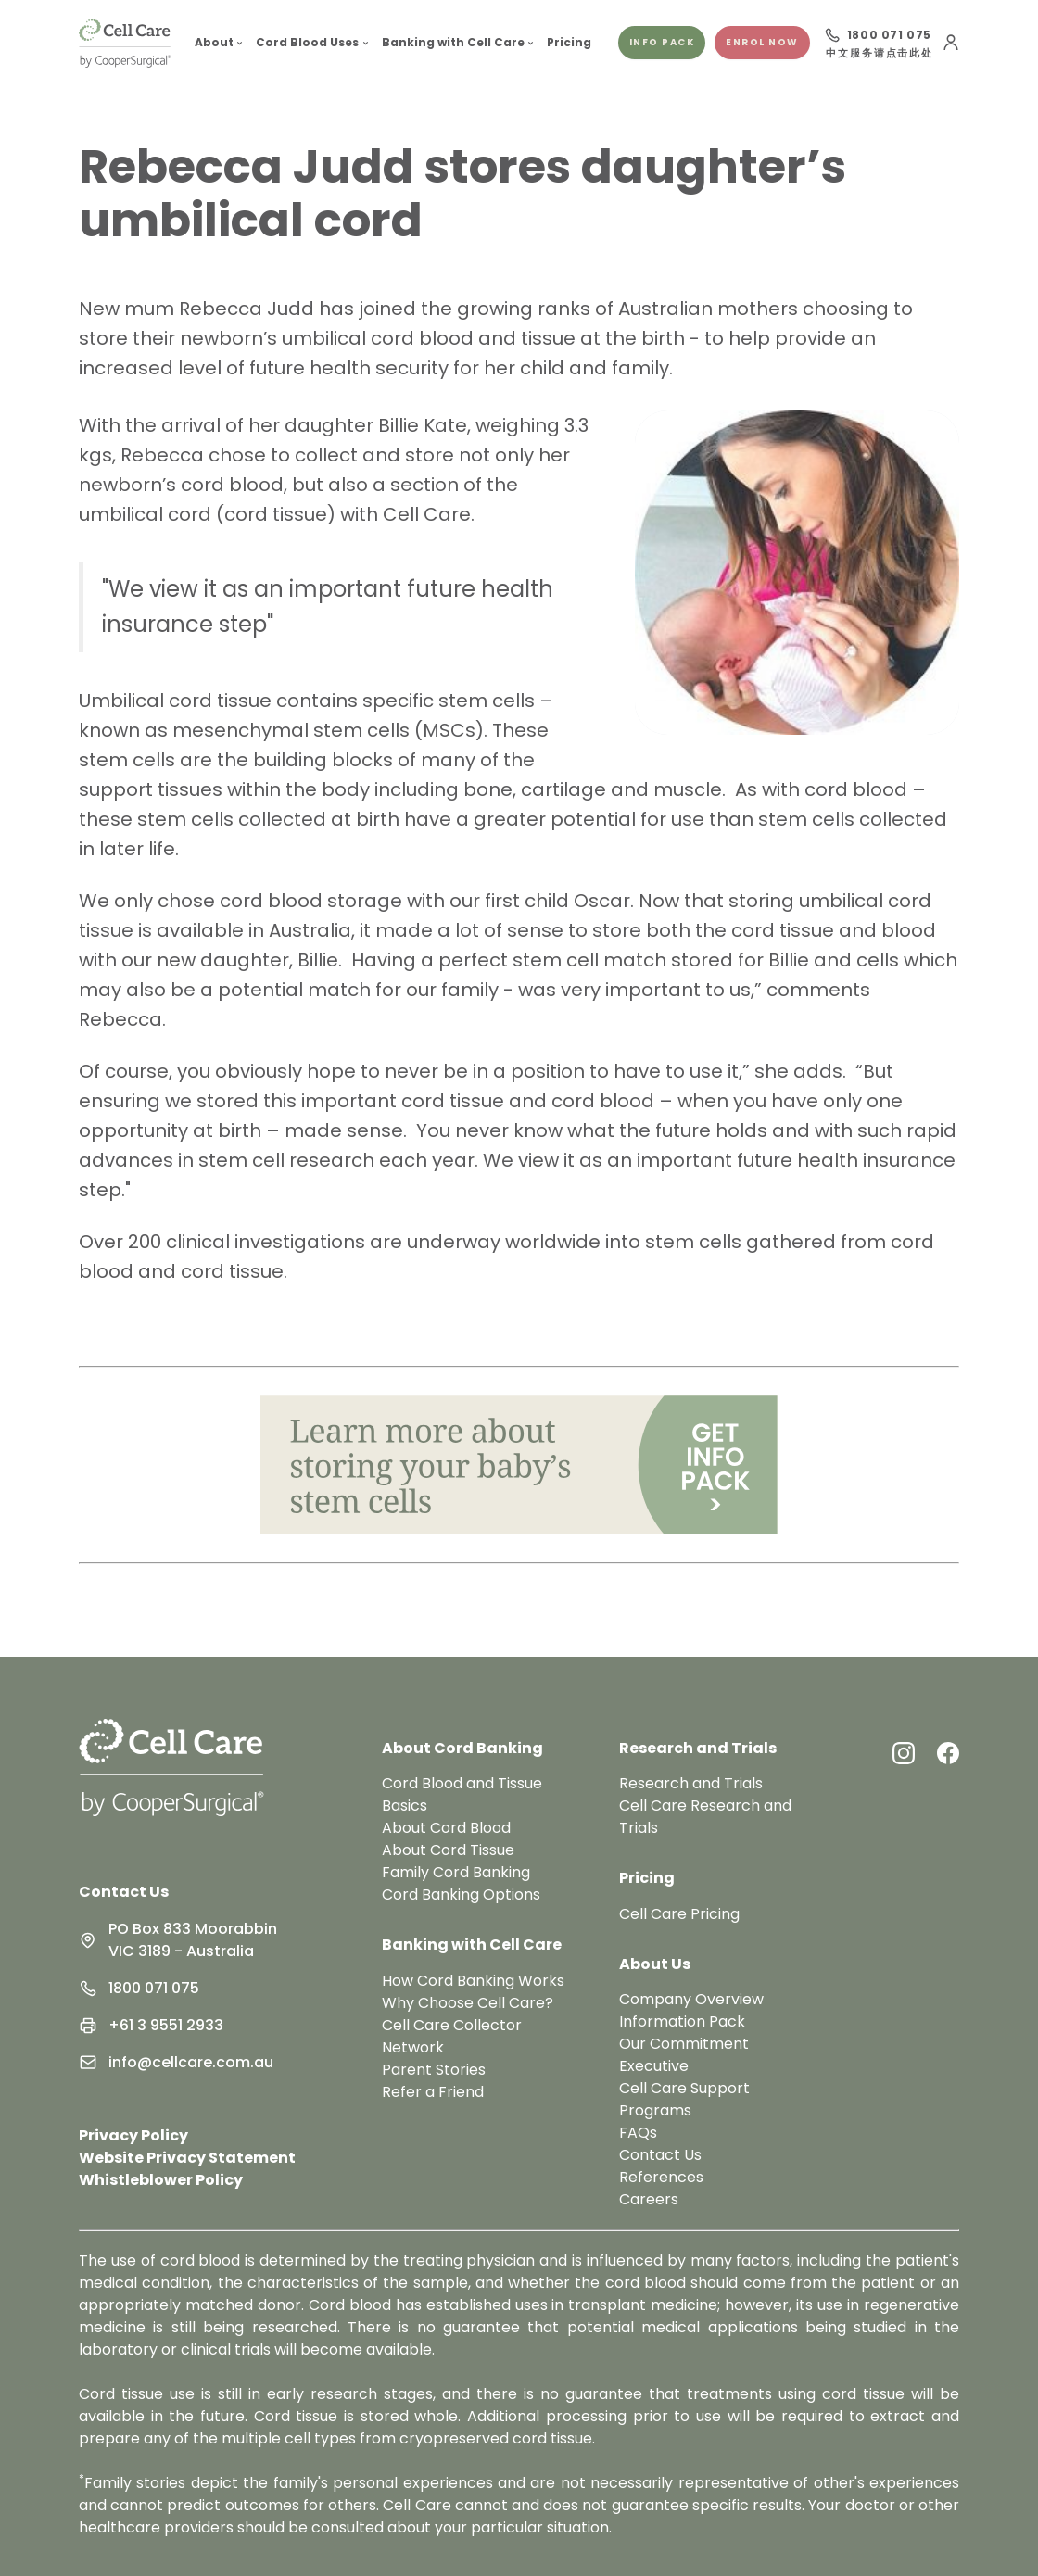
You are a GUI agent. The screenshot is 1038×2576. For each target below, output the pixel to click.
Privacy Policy (133, 2135)
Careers (648, 2199)
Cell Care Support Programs (684, 2099)
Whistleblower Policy (161, 2180)
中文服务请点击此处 (878, 54)
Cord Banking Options (461, 1894)
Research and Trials (691, 1783)
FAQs (638, 2132)
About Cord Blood (446, 1827)
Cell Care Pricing (679, 1914)
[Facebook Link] (948, 1753)
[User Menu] (951, 42)
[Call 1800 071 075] (877, 35)
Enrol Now (762, 42)
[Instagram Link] (903, 1753)
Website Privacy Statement (187, 2157)
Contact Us (124, 1891)
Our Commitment (684, 2043)
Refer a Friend (433, 2091)
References (661, 2177)
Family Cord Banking (456, 1872)
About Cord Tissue (448, 1850)
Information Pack (682, 2021)
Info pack (662, 42)
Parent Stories (434, 2069)
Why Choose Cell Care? (467, 2003)
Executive (654, 2066)
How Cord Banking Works (473, 1980)
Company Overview (691, 1999)
